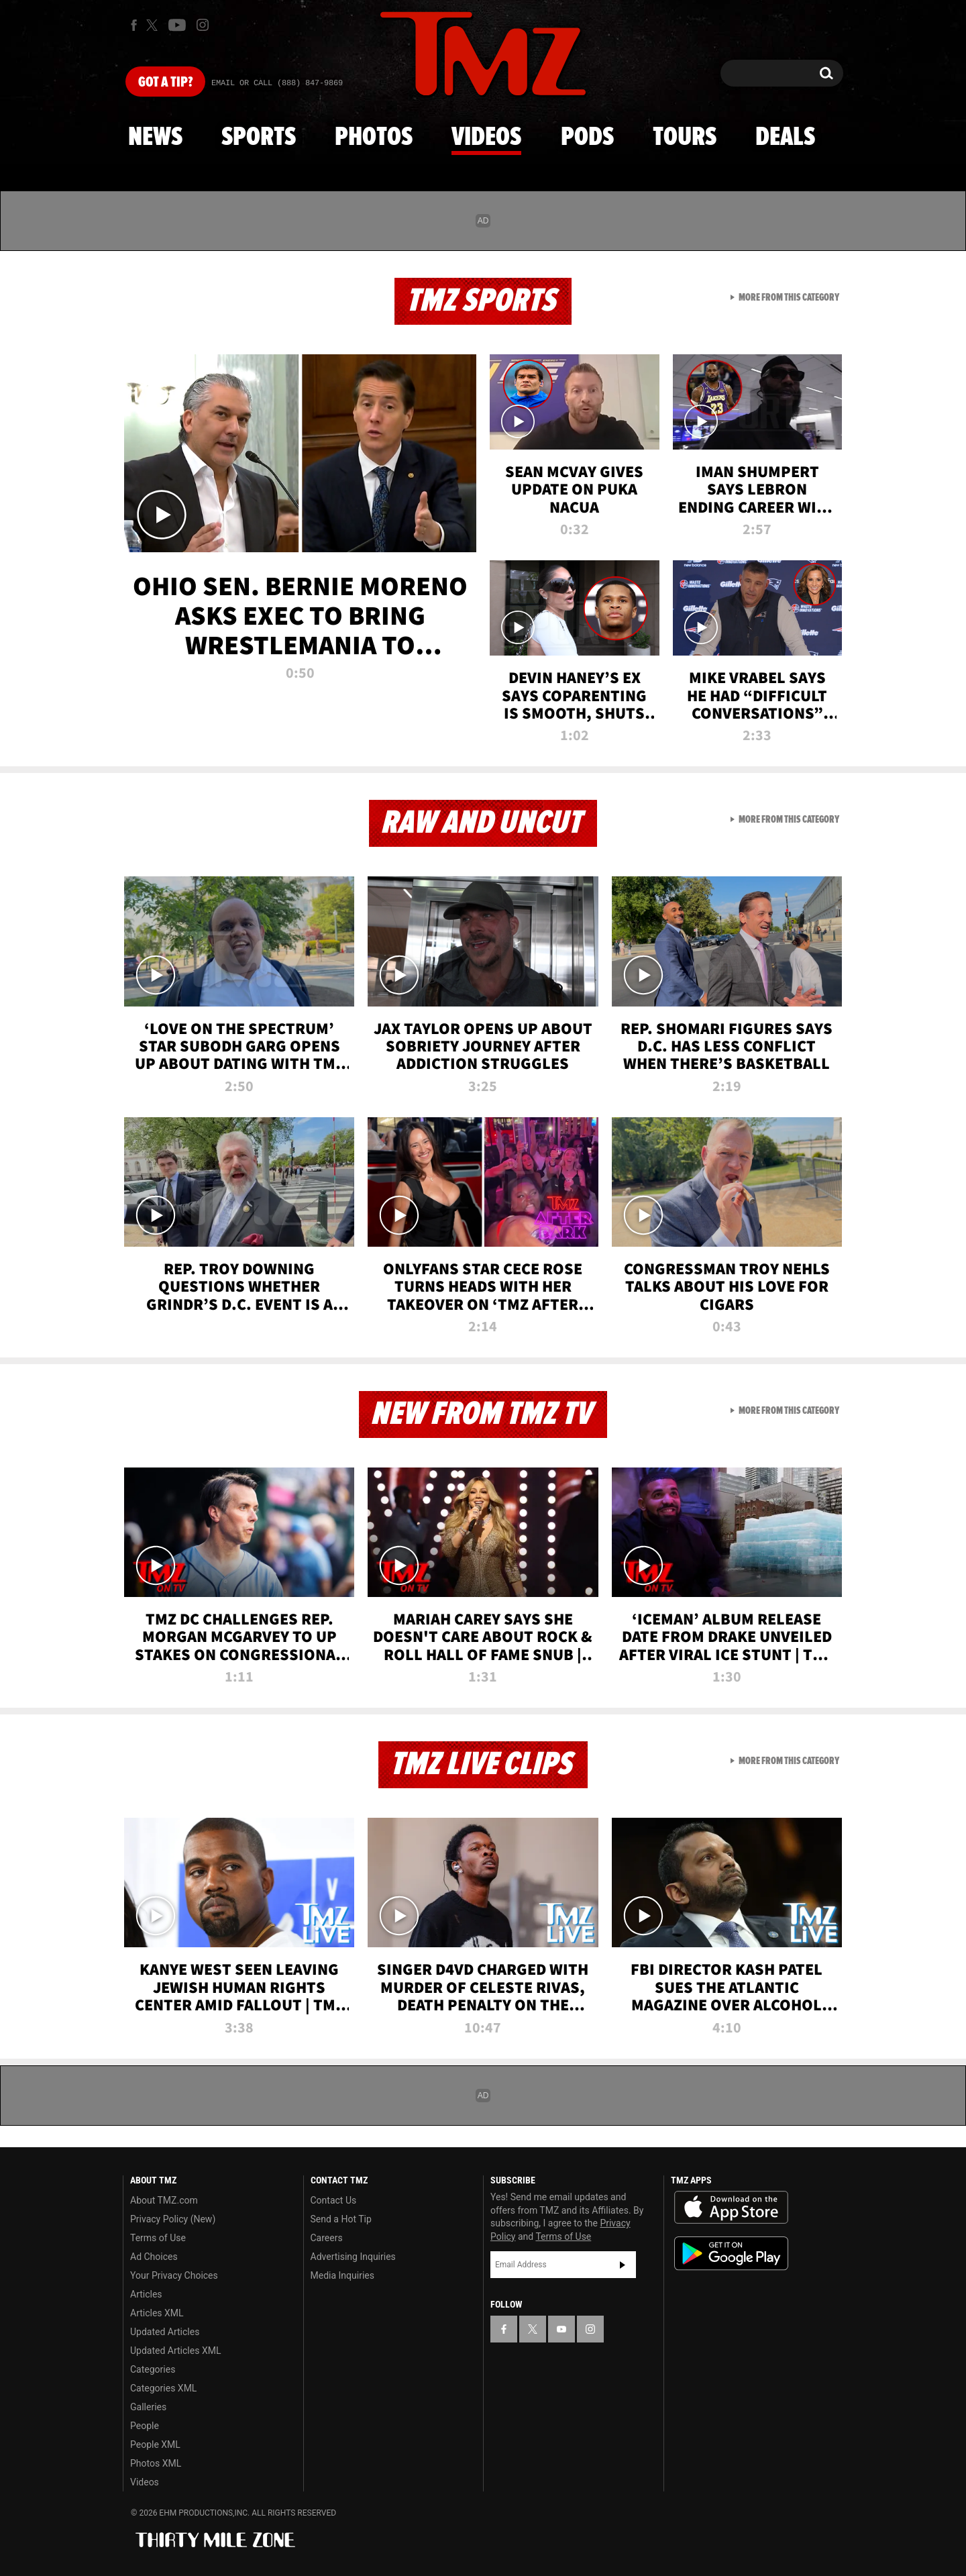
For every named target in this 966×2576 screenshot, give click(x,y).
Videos (486, 137)
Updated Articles (164, 2331)
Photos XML (155, 2463)
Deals (785, 137)
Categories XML (163, 2388)
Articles (146, 2294)
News (155, 137)
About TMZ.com (164, 2200)
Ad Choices (154, 2256)
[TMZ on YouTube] (561, 2329)
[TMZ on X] (154, 25)
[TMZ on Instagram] (202, 25)
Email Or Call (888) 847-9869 (277, 83)
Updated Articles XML (175, 2350)
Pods (587, 137)
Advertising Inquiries (353, 2256)
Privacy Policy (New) (172, 2219)
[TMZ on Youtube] (177, 25)
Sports (258, 137)
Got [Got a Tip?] (165, 82)
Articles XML (157, 2313)
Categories (152, 2369)
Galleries (148, 2407)
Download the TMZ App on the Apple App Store (731, 2207)
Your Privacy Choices (174, 2275)
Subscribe (622, 2264)
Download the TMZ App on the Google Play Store (731, 2253)
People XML (155, 2444)
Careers (327, 2237)
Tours (684, 137)
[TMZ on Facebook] (134, 25)
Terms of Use (158, 2237)
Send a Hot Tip (341, 2219)
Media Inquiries (342, 2275)
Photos (374, 137)
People (144, 2425)
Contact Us (334, 2200)
